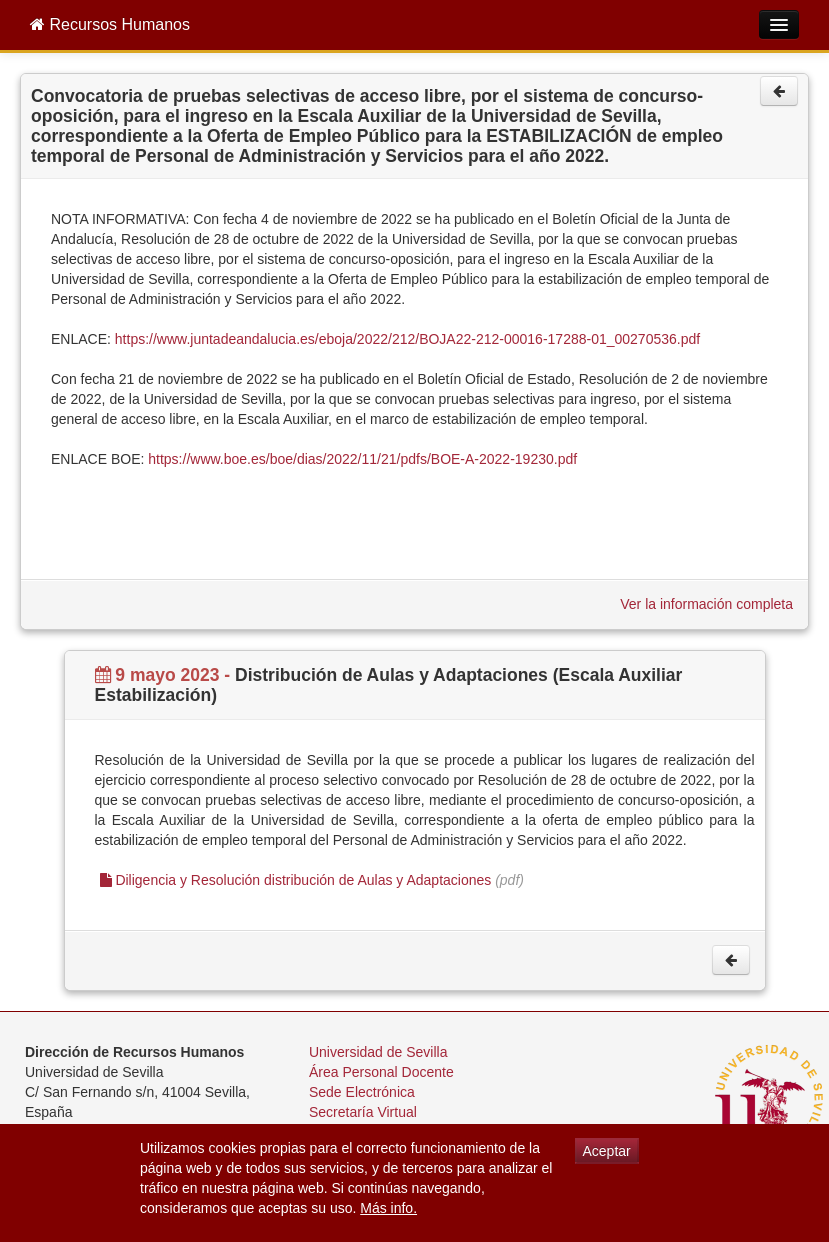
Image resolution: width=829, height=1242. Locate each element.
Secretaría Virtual (363, 1112)
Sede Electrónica (362, 1092)
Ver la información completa (706, 604)
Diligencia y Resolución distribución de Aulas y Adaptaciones (296, 880)
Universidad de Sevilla (378, 1052)
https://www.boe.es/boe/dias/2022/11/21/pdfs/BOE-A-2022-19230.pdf (362, 459)
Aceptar (607, 1151)
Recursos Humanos (110, 24)
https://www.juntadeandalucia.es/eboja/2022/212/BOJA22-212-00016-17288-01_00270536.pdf (407, 339)
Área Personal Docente (381, 1072)
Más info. (388, 1208)
